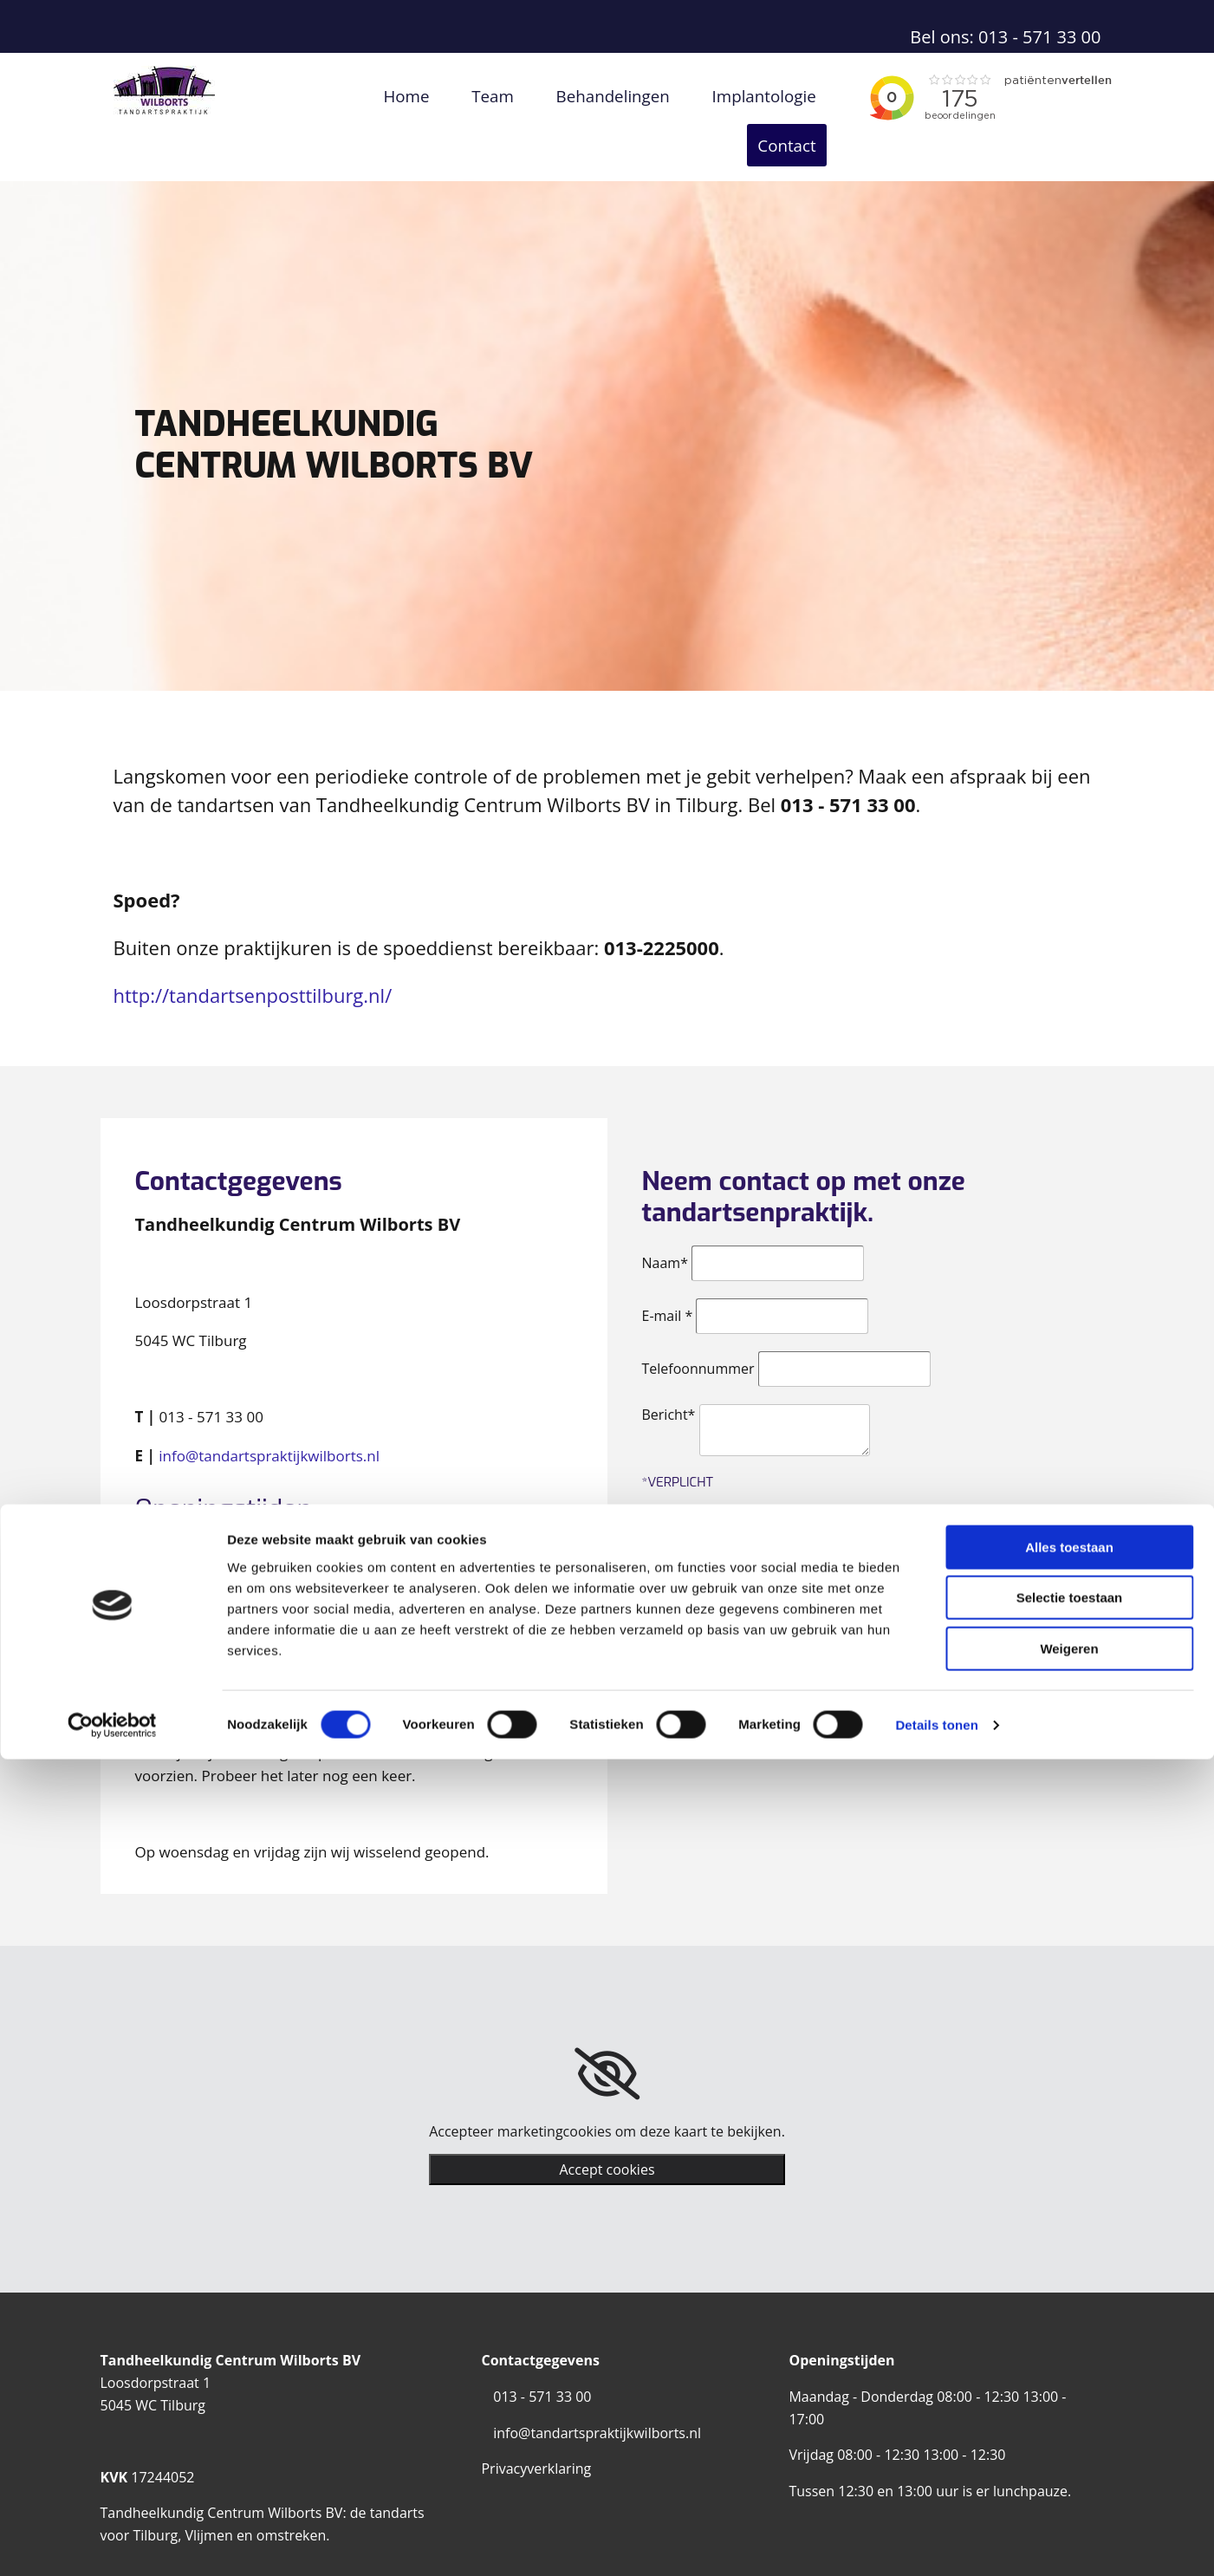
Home (372, 95)
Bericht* (669, 1377)
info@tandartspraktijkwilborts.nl (269, 1418)
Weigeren (1069, 2465)
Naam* (665, 1225)
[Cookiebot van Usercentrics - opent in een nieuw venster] (112, 2542)
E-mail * (667, 1278)
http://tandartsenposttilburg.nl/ (253, 958)
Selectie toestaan (1069, 2415)
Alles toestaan (1069, 2364)
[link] (607, 2037)
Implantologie (689, 95)
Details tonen (936, 2541)
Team (450, 95)
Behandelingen (556, 95)
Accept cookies (606, 2132)
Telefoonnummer (698, 1331)
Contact (798, 95)
